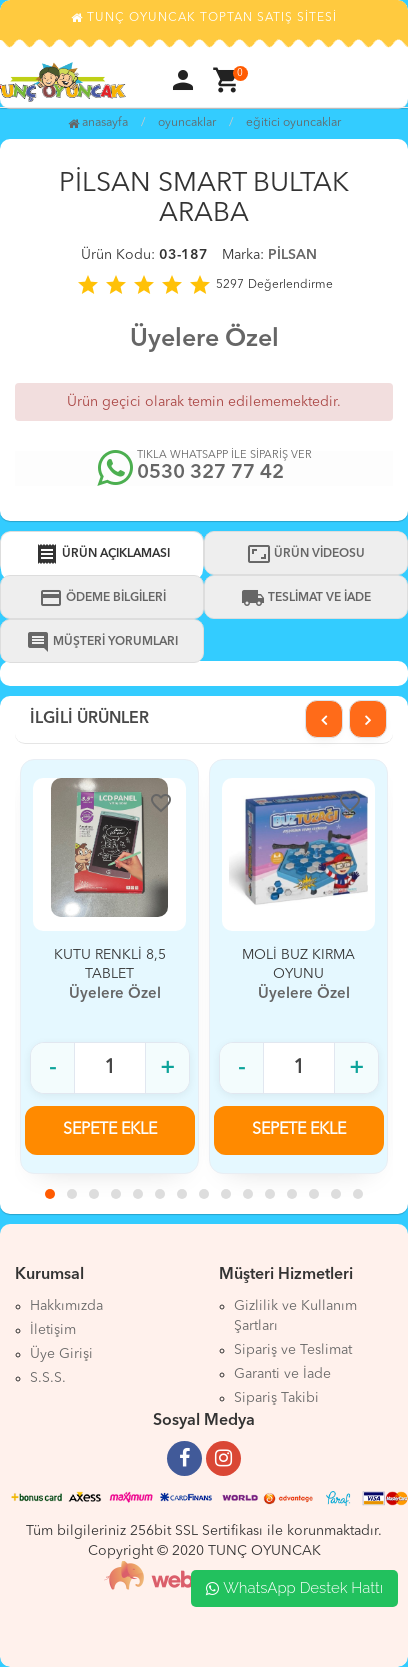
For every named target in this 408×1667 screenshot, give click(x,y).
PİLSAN (292, 255)
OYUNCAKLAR (187, 123)
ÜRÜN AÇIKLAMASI (102, 554)
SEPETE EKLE (110, 1130)
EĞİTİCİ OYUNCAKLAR (293, 123)
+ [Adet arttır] (167, 1068)
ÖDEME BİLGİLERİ (102, 598)
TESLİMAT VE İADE (306, 598)
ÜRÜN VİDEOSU (306, 554)
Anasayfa (98, 123)
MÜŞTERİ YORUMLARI (102, 642)
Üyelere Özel (204, 339)
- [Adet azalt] (52, 1068)
